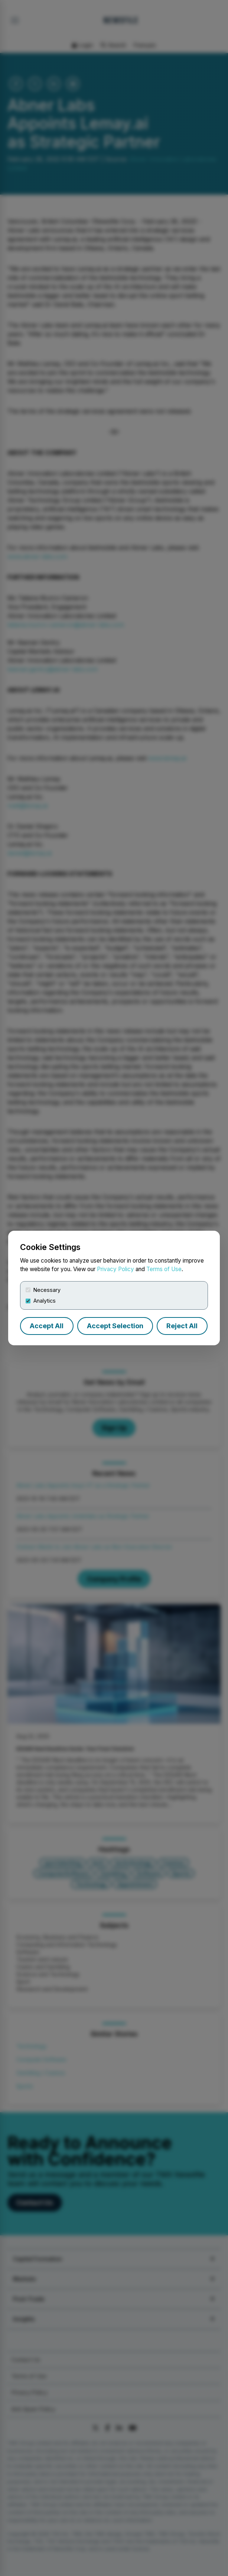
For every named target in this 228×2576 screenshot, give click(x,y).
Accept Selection (115, 1326)
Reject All (182, 1326)
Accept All (46, 1326)
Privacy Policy (115, 1269)
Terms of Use (164, 1269)
